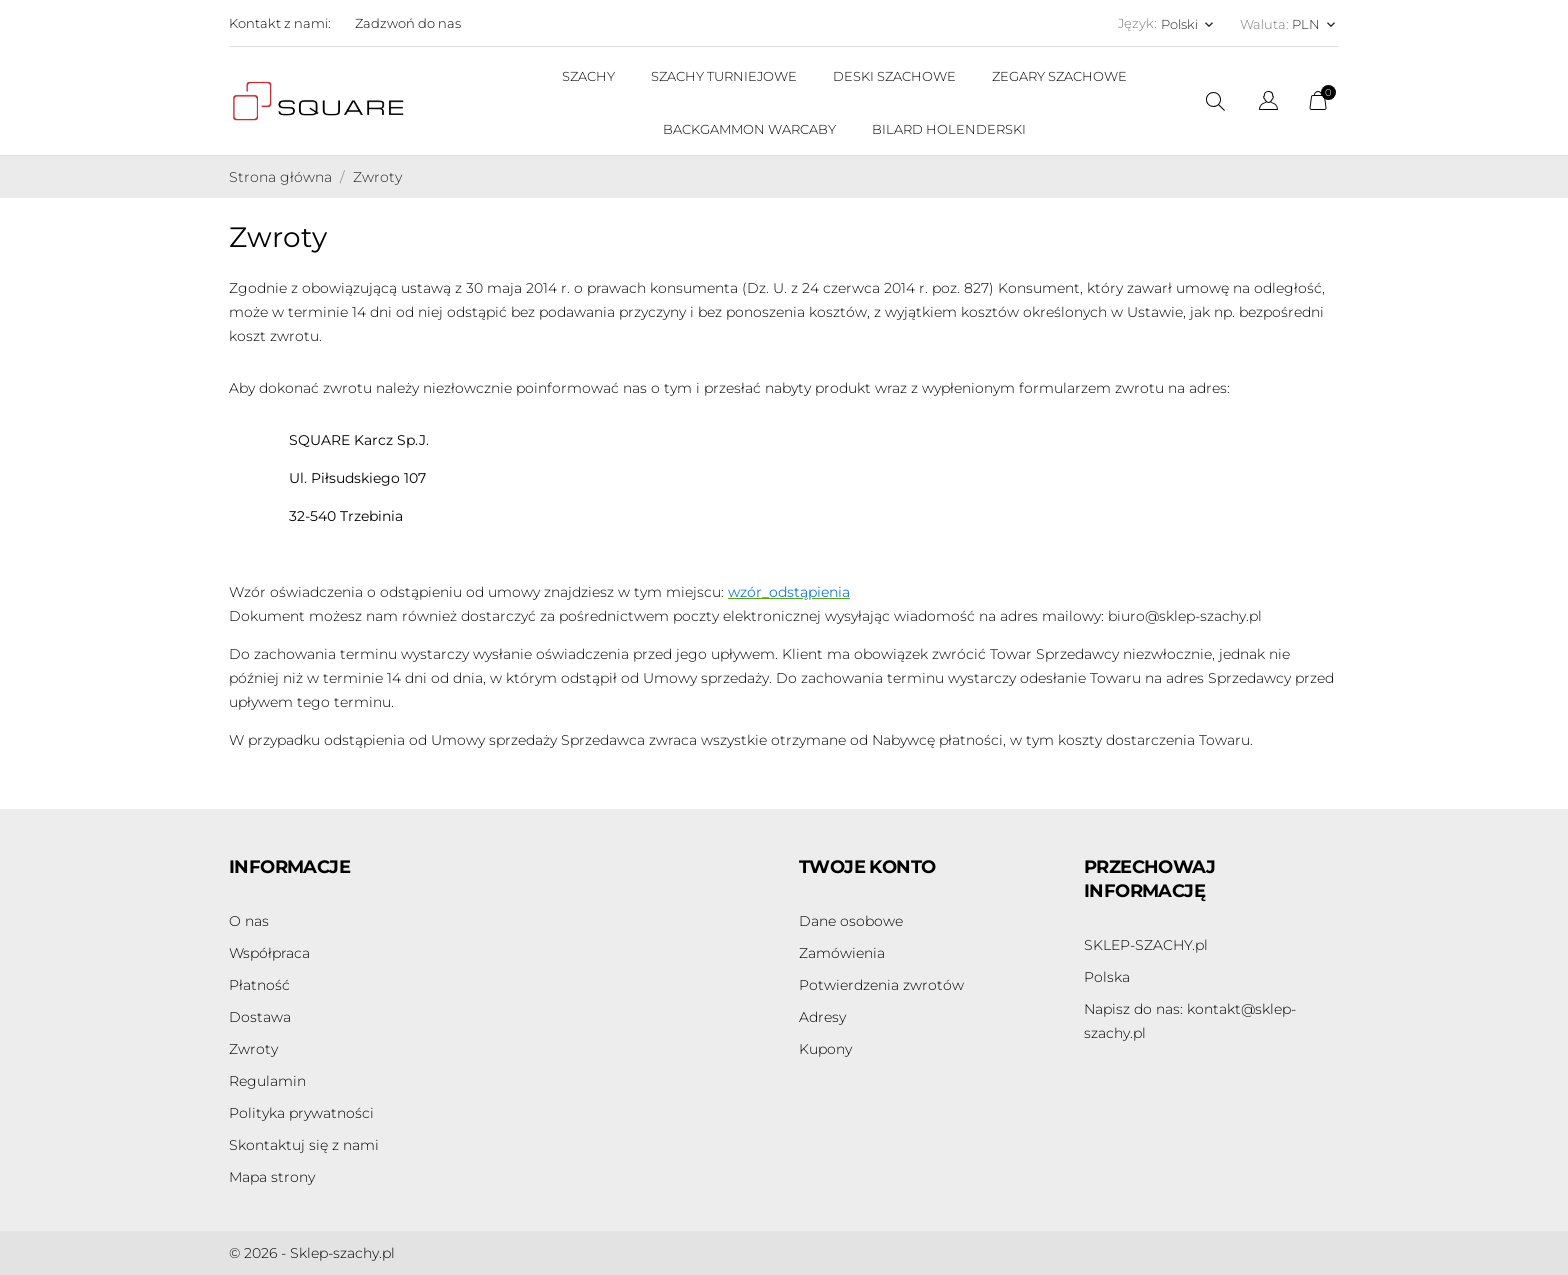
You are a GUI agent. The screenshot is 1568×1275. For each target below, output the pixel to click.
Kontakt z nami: (280, 23)
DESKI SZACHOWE (894, 76)
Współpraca (269, 953)
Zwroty (253, 1049)
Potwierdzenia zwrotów (881, 985)
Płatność (259, 985)
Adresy (822, 1017)
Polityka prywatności (301, 1113)
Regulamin (267, 1081)
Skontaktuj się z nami (304, 1145)
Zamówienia (842, 953)
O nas (249, 921)
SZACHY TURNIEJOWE (724, 76)
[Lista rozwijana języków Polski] (1189, 24)
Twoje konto (867, 867)
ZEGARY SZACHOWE (1059, 76)
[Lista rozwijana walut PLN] (1315, 24)
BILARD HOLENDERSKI (949, 129)
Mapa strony (272, 1177)
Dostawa (260, 1017)
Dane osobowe (851, 921)
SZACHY (588, 76)
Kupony (825, 1049)
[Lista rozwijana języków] (1268, 103)
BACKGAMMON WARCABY (749, 129)
